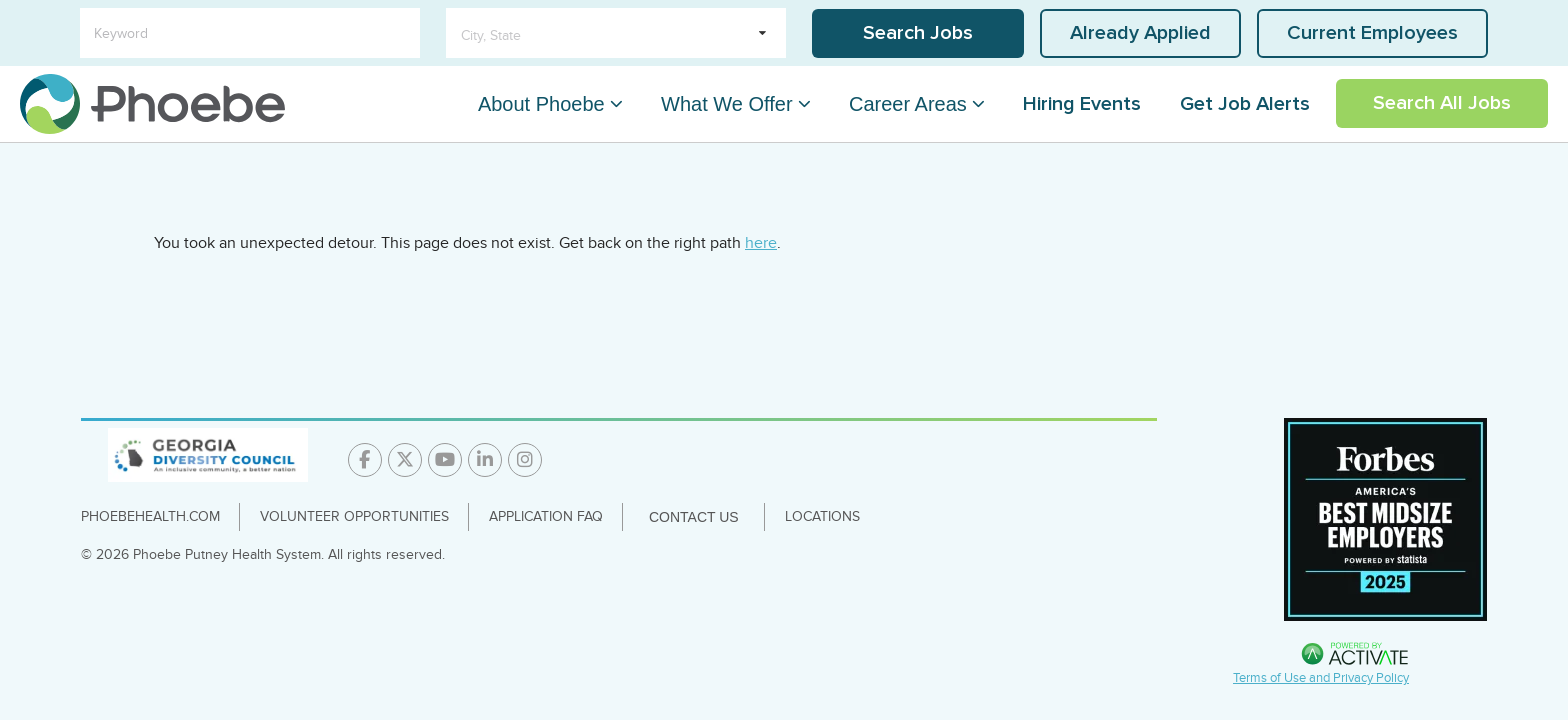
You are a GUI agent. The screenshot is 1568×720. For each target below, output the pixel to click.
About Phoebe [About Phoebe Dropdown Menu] (541, 104)
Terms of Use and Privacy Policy (1321, 678)
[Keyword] (250, 33)
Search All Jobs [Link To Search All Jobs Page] (1442, 103)
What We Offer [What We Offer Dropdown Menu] (727, 104)
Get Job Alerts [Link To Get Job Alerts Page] (1245, 104)
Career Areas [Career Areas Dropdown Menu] (908, 104)
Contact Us (694, 517)
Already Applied (1140, 33)
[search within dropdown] (616, 33)
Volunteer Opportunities (354, 516)
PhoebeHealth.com (150, 516)
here (761, 243)
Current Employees (1372, 33)
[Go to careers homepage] (152, 104)
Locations (822, 516)
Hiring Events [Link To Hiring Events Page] (1082, 104)
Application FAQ (546, 516)
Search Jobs (918, 33)
